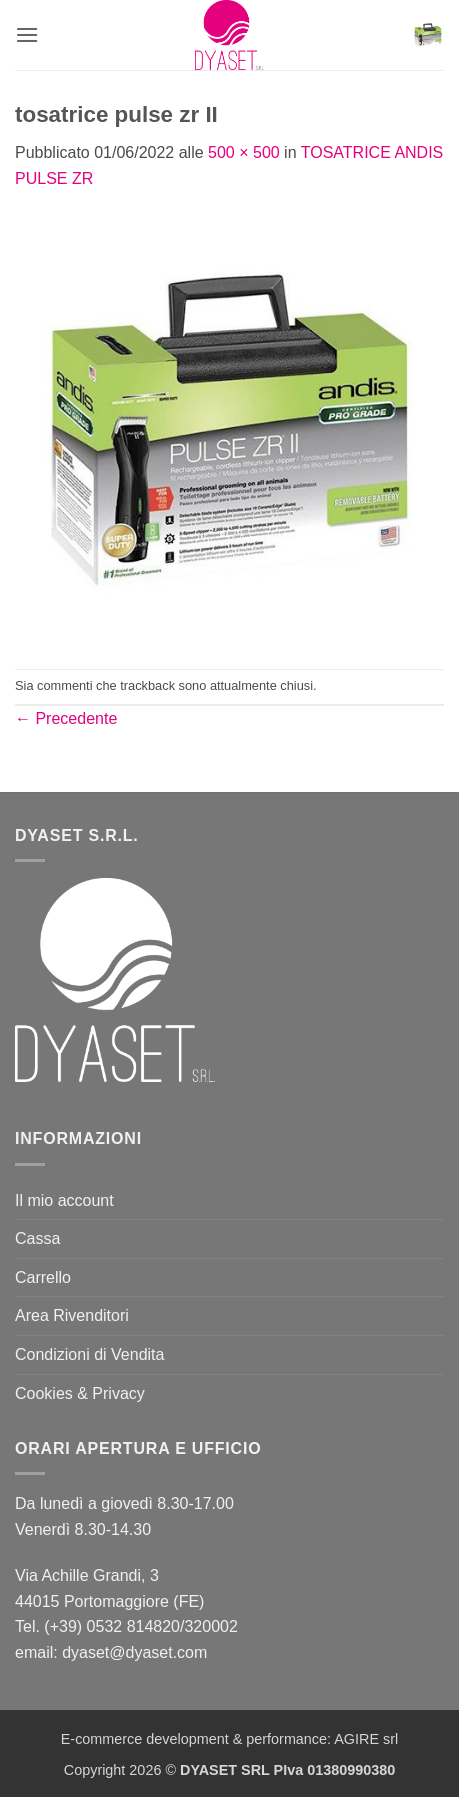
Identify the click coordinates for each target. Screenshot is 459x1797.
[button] (27, 34)
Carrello (43, 1277)
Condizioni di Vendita (89, 1354)
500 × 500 (244, 152)
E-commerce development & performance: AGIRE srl (230, 1739)
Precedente (66, 718)
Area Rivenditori (72, 1315)
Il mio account (64, 1200)
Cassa (37, 1238)
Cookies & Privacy (80, 1393)
